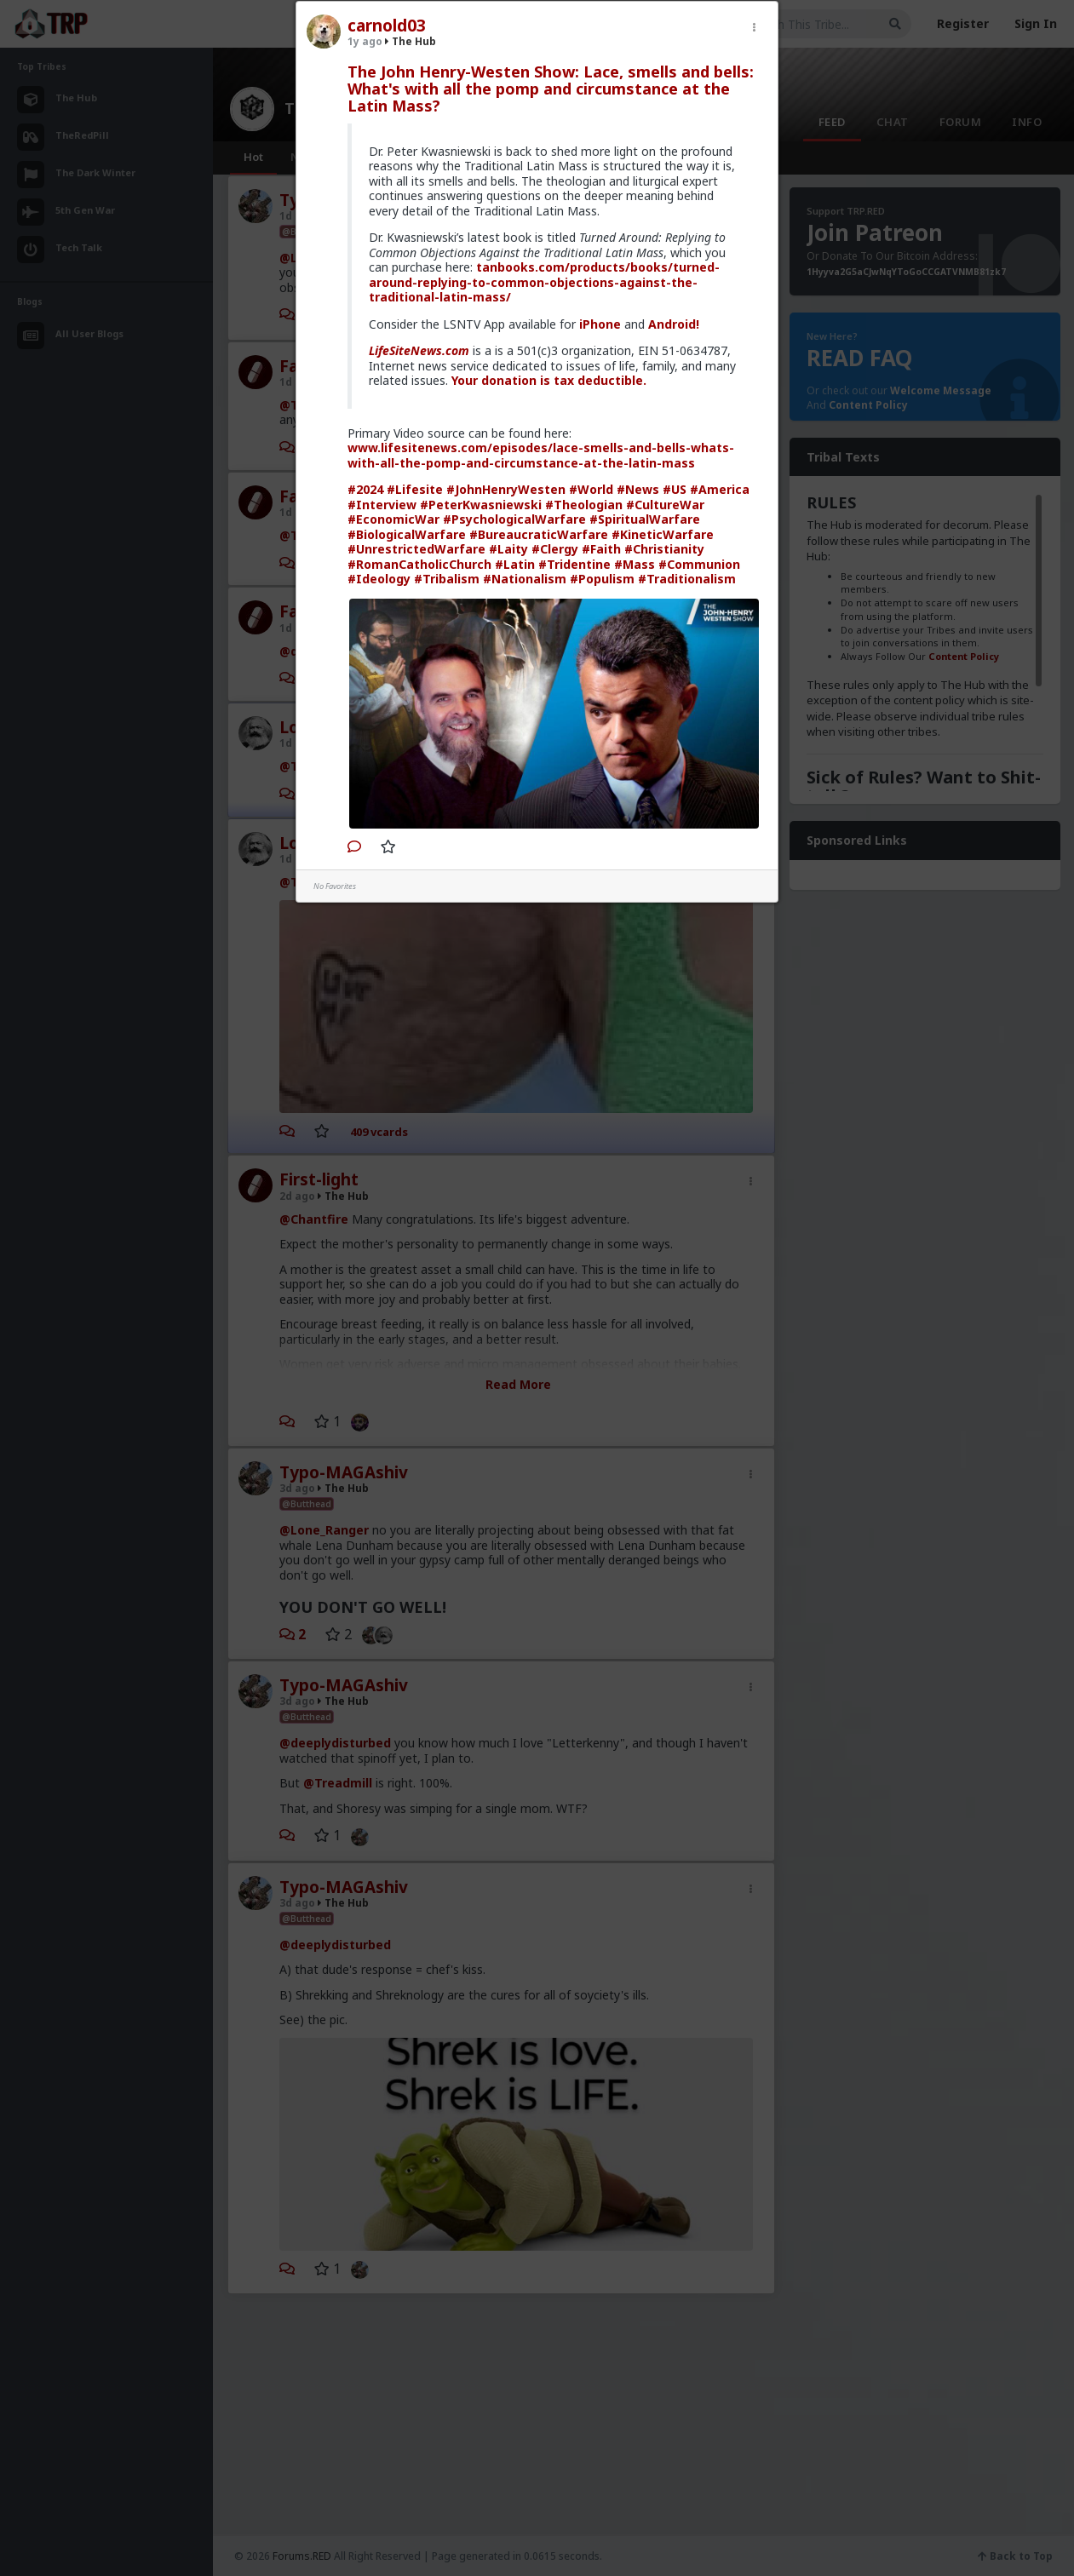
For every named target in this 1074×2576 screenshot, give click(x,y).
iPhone (600, 324)
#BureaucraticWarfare (538, 534)
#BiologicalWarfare (406, 534)
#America (720, 489)
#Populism (602, 579)
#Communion (699, 564)
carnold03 (386, 25)
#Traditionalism (687, 579)
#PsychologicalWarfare (514, 519)
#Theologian (584, 504)
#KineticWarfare (663, 534)
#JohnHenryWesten (506, 489)
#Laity (508, 549)
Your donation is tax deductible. (548, 380)
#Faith (601, 549)
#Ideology (379, 579)
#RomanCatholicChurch (419, 564)
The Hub (410, 41)
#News (638, 489)
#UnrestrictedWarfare (416, 549)
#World (591, 489)
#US (674, 489)
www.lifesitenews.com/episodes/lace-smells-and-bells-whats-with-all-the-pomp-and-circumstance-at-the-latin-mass (540, 455)
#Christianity (664, 549)
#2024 (365, 489)
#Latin (515, 564)
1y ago (364, 41)
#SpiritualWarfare (644, 519)
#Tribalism (447, 579)
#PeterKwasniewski (481, 504)
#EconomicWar (393, 519)
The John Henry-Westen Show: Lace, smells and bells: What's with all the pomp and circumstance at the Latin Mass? (550, 88)
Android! (673, 324)
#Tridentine (574, 564)
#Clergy (554, 549)
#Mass (634, 564)
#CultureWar (665, 504)
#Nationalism (524, 579)
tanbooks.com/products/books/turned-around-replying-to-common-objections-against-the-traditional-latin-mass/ (544, 282)
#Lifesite (415, 489)
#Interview (381, 504)
